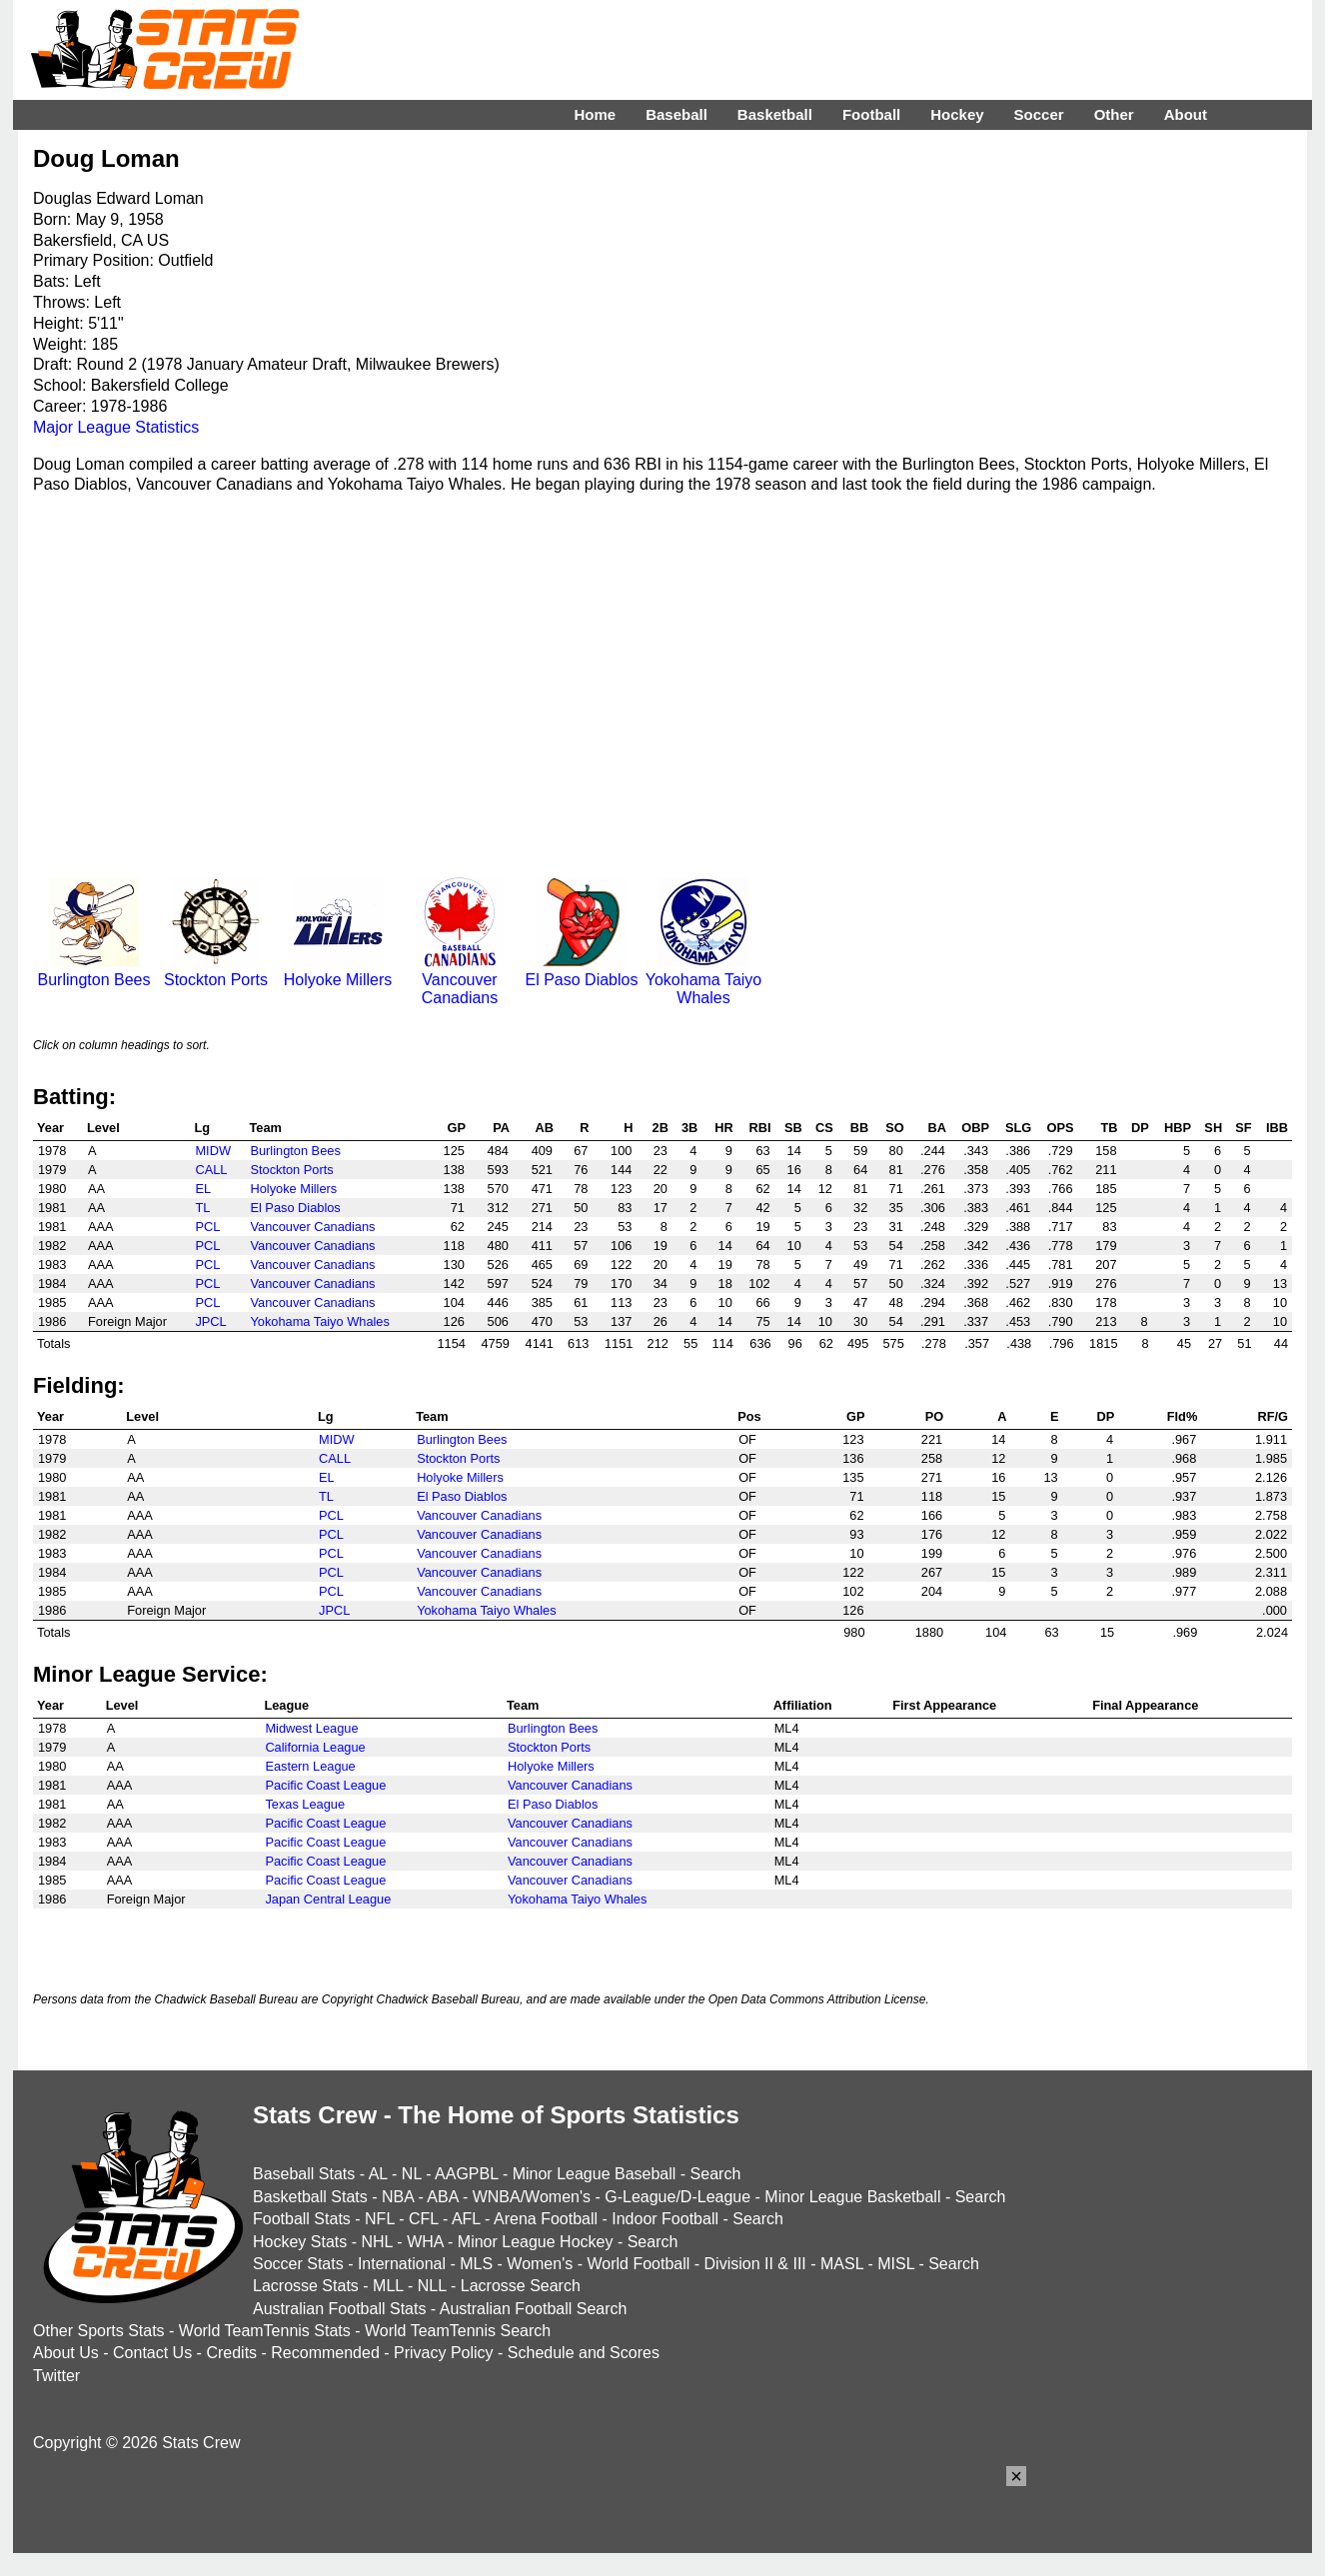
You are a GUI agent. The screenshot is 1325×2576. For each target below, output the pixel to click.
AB (545, 1127)
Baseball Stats (304, 2173)
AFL (466, 2218)
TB (1109, 1127)
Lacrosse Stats (306, 2285)
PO (934, 1416)
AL (378, 2173)
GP (456, 1127)
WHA (425, 2241)
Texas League (305, 1804)
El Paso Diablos (582, 970)
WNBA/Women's (532, 2196)
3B (689, 1127)
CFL (424, 2218)
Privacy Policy (444, 2352)
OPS (1060, 1127)
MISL (895, 2263)
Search (715, 2173)
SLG (1018, 1127)
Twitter (56, 2375)
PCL (207, 1226)
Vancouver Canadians (460, 979)
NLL (432, 2285)
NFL (380, 2218)
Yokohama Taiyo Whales (704, 979)
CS (824, 1127)
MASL (841, 2263)
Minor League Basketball (852, 2196)
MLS (476, 2263)
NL (412, 2173)
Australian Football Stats (339, 2308)
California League (315, 1747)
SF (1243, 1127)
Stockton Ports (216, 970)
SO (894, 1127)
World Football (638, 2263)
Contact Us (152, 2352)
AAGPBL (466, 2173)
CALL (211, 1169)
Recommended (325, 2352)
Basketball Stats (310, 2196)
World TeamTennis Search (458, 2330)
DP (1140, 1127)
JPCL (210, 1321)
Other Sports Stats (99, 2330)
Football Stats (302, 2218)
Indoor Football (665, 2218)
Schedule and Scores (584, 2352)
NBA (398, 2196)
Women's (540, 2263)
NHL (376, 2241)
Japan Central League (328, 1899)
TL (202, 1207)
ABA (442, 2196)
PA (501, 1127)
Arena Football (546, 2218)
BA (936, 1127)
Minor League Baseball (594, 2173)
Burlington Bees (94, 970)
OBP (975, 1127)
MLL (388, 2285)
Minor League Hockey (536, 2241)
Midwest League (311, 1728)
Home (595, 114)
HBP (1177, 1127)
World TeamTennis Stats (265, 2330)
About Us (66, 2352)
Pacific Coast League (325, 1785)
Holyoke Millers (338, 970)
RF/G (1272, 1416)
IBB (1277, 1127)
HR (723, 1127)
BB (859, 1127)
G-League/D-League (677, 2196)
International (402, 2263)
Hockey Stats (300, 2241)
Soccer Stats (298, 2263)
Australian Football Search (534, 2308)
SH (1213, 1127)
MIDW (213, 1150)
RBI (760, 1127)
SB (793, 1127)
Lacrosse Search (521, 2285)
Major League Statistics (116, 427)
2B (660, 1127)
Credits (231, 2352)
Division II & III (755, 2263)
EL (203, 1188)
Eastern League (310, 1766)
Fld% (1182, 1416)
